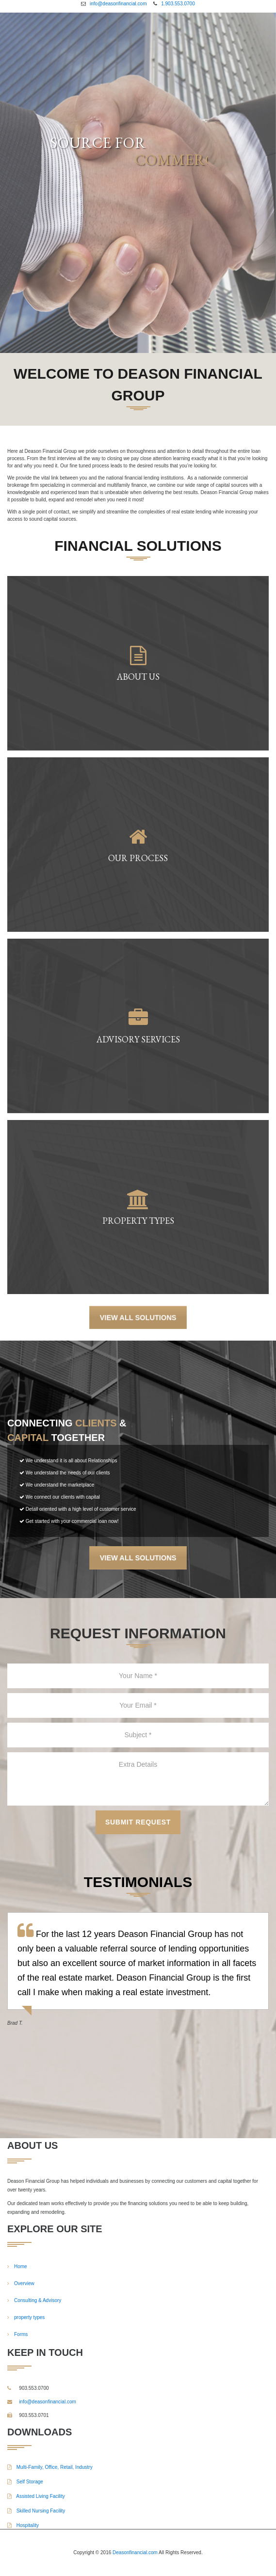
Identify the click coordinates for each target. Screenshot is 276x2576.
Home (20, 2266)
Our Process (138, 858)
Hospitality (23, 2525)
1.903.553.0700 (178, 3)
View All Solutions (137, 1317)
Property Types (138, 1220)
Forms (21, 2334)
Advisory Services (137, 1039)
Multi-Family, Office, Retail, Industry (50, 2467)
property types (29, 2317)
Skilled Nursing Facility (36, 2510)
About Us (137, 676)
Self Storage (25, 2481)
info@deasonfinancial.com (118, 3)
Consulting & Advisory (37, 2300)
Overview (24, 2283)
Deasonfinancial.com (135, 2552)
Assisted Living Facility (36, 2496)
